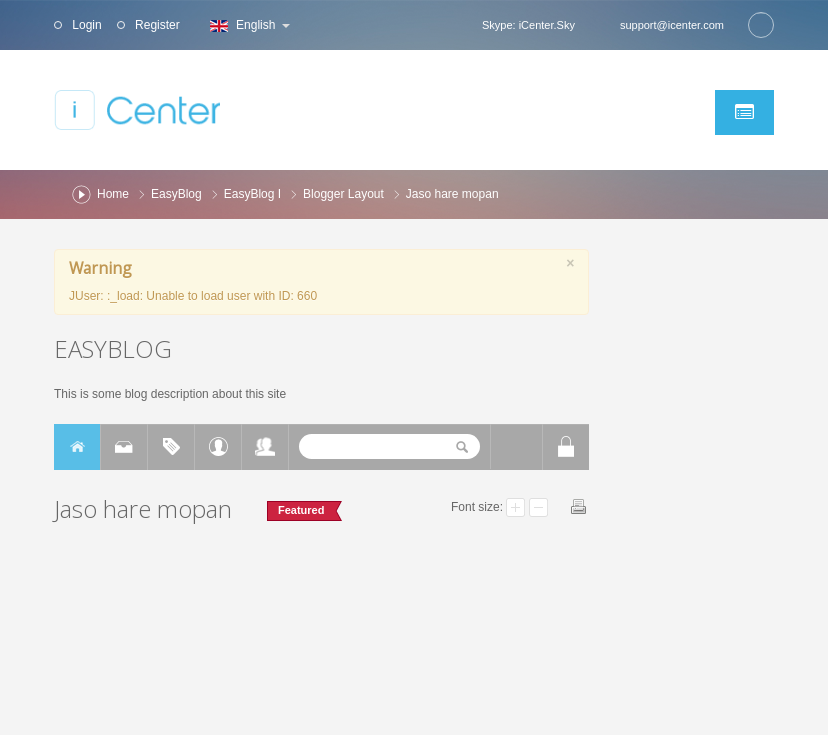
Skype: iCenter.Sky (528, 25)
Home (113, 194)
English (247, 25)
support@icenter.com (672, 25)
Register (156, 25)
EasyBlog (176, 194)
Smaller (538, 507)
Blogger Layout (343, 194)
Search (761, 25)
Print (578, 506)
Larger (515, 507)
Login (85, 25)
